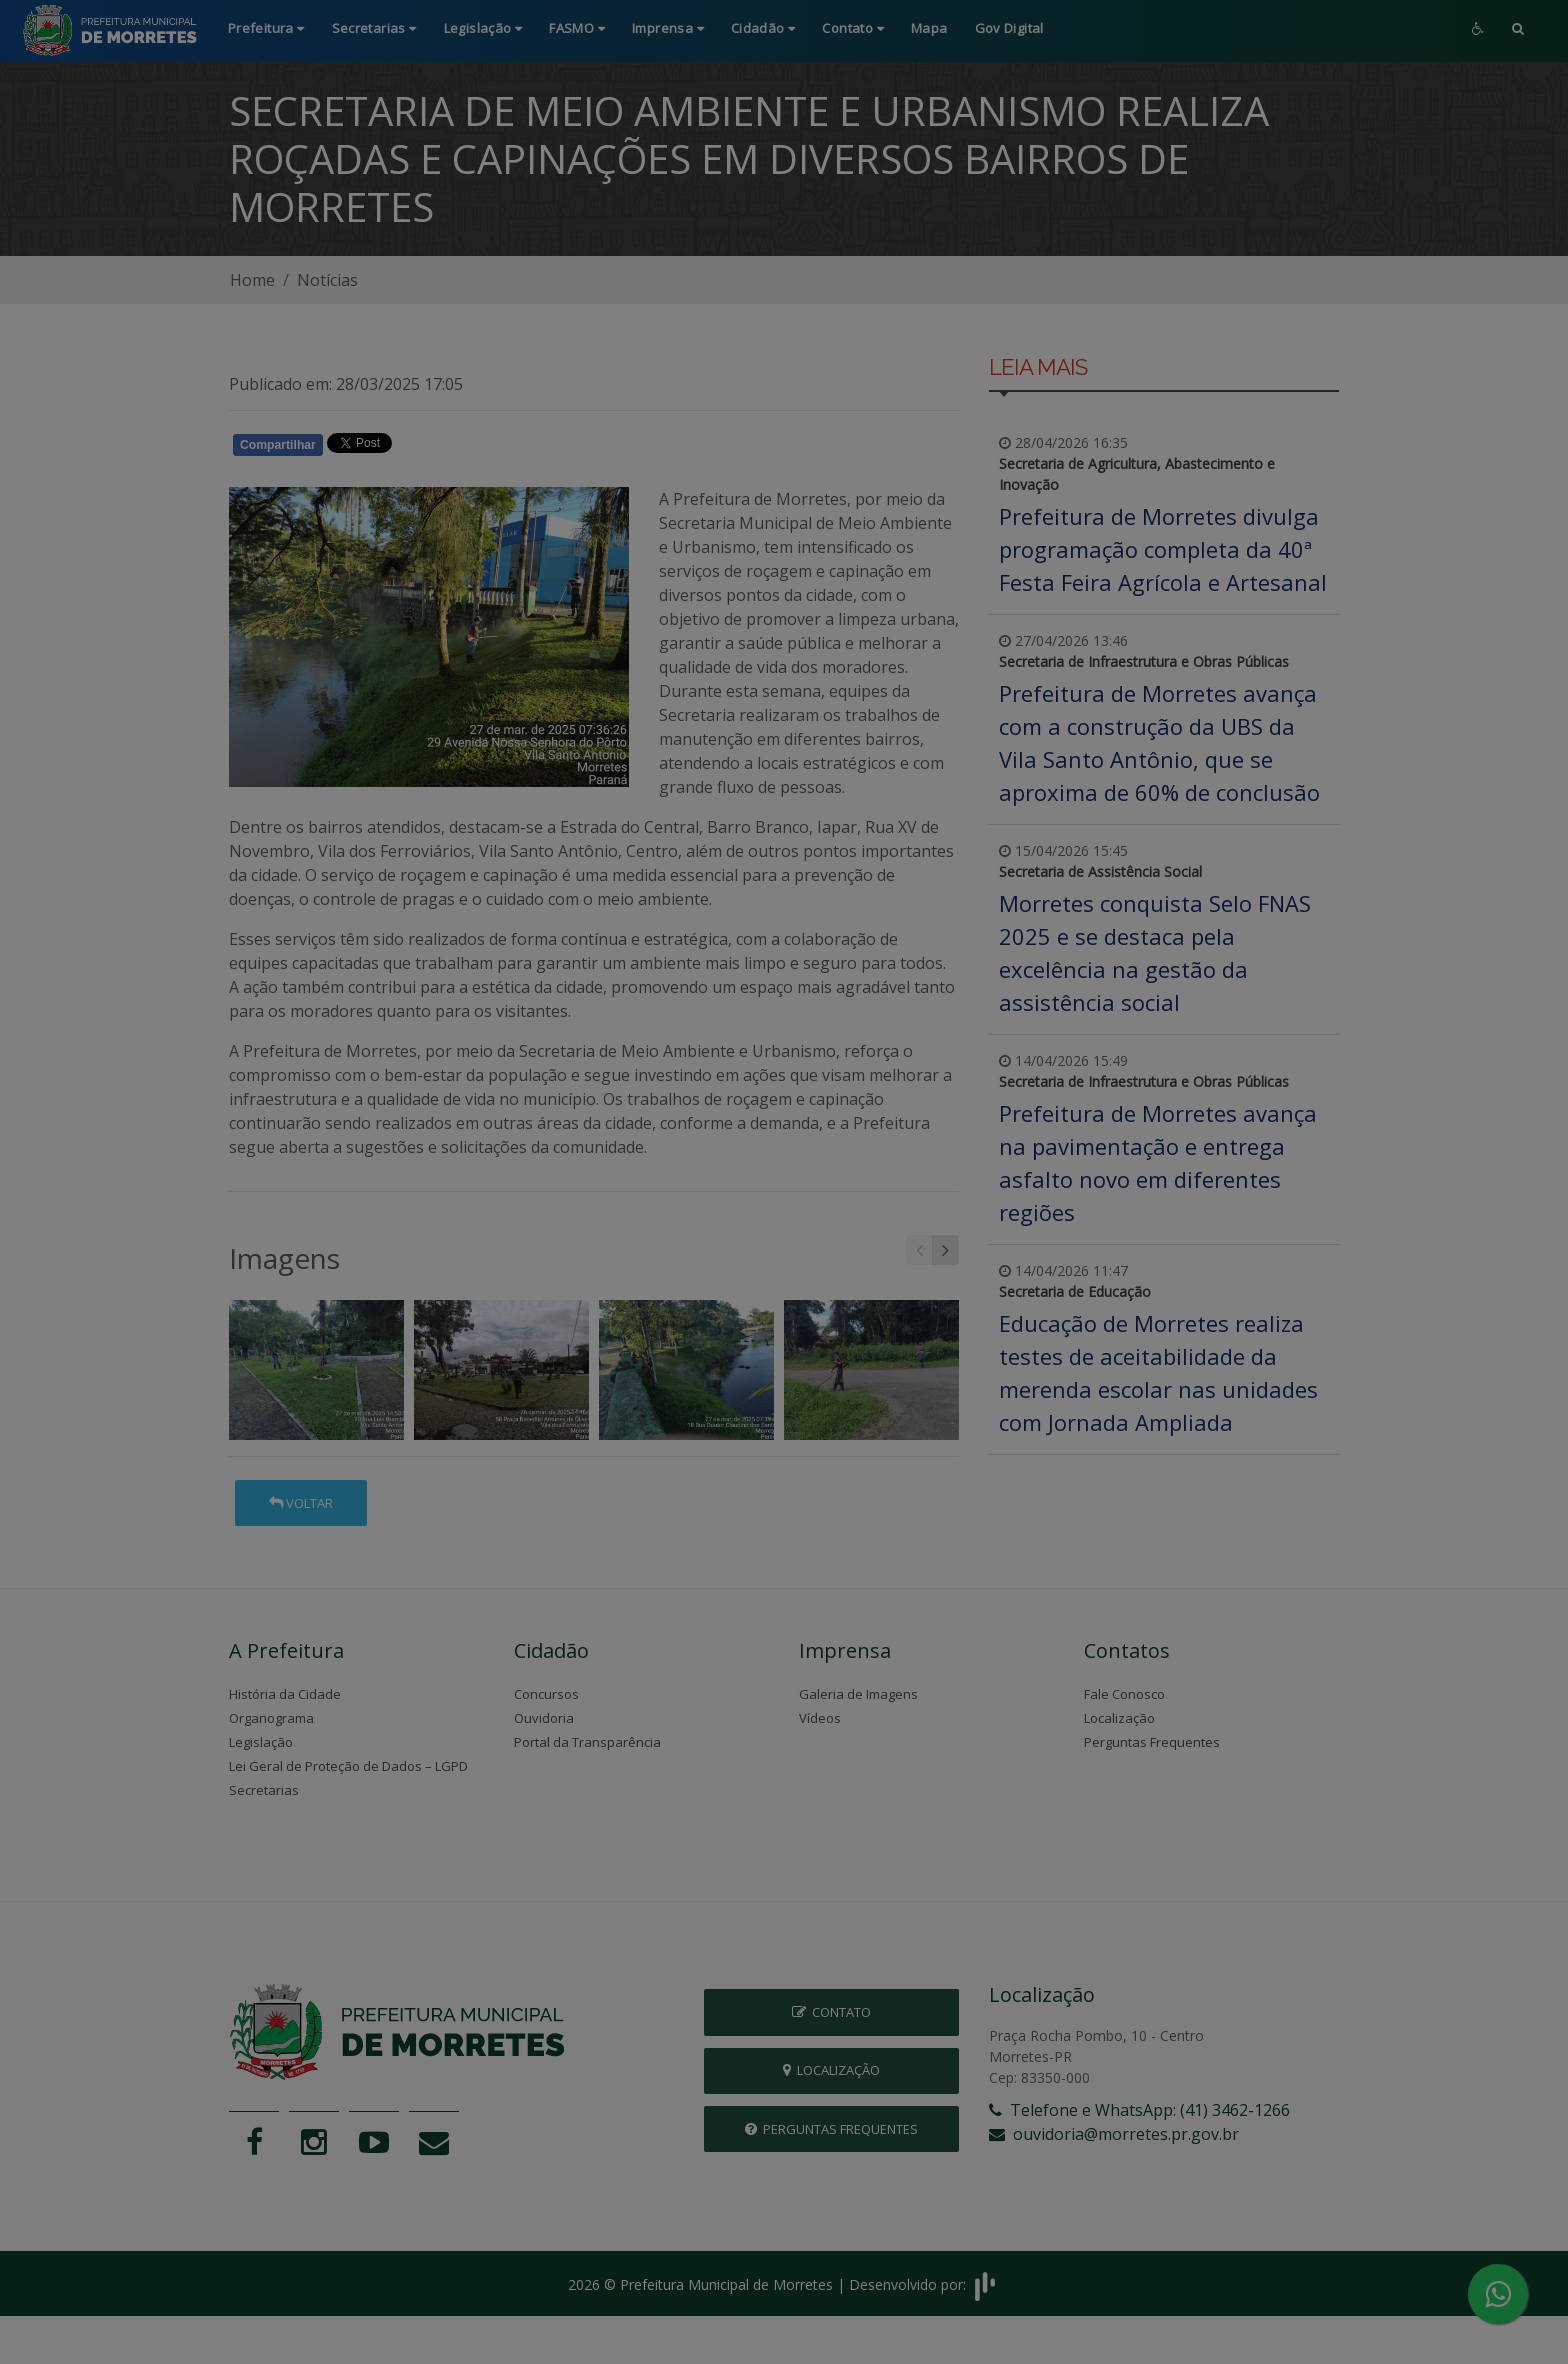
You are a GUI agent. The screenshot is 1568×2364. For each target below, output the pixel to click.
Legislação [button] (483, 28)
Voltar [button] (301, 1503)
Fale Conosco (1124, 1694)
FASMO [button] (577, 28)
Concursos (546, 1694)
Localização (1119, 1718)
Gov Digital (1009, 28)
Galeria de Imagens (858, 1694)
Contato (831, 2012)
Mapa (929, 28)
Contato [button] (853, 28)
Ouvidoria (544, 1718)
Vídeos (820, 1718)
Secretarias (264, 1790)
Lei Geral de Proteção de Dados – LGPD (348, 1766)
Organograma (271, 1718)
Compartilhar (278, 445)
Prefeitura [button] (266, 28)
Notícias (327, 280)
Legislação (261, 1742)
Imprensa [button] (668, 28)
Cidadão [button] (763, 28)
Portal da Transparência (587, 1742)
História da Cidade (285, 1694)
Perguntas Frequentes (1152, 1742)
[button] (1518, 30)
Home (252, 280)
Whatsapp (459, 448)
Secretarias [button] (374, 28)
